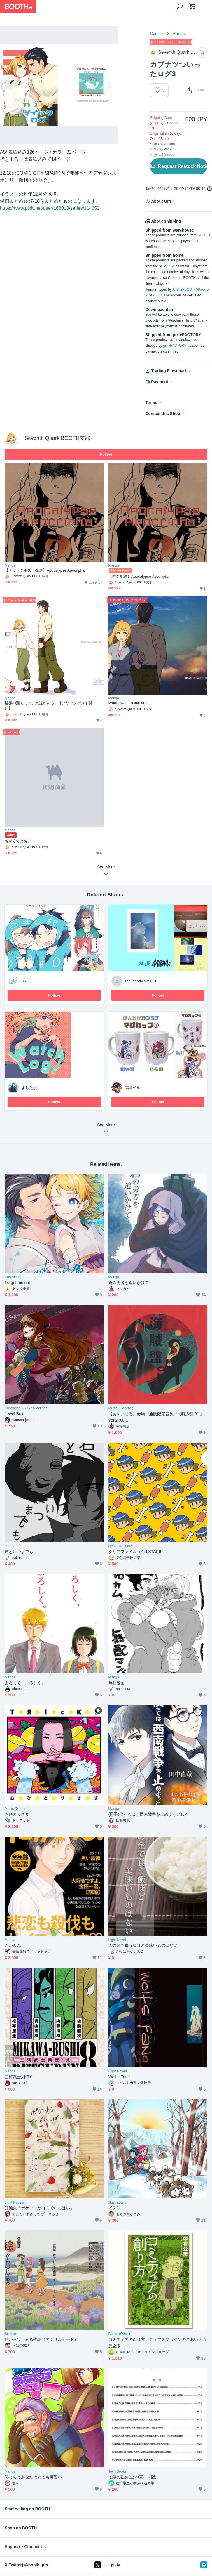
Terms (151, 402)
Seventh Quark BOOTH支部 (57, 438)
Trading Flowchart (168, 370)
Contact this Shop (162, 413)
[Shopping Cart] (192, 6)
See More (106, 1130)
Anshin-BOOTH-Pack (189, 289)
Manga (178, 33)
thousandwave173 (140, 981)
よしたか (29, 1087)
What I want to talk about (129, 703)
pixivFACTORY (174, 346)
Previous (9, 85)
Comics (157, 33)
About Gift (161, 201)
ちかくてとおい (18, 841)
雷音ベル (133, 1087)
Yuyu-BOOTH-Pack (160, 295)
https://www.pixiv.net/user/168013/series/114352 (49, 208)
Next (108, 85)
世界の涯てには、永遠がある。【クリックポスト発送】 (48, 705)
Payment (159, 381)
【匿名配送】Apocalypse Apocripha (138, 576)
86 (24, 981)
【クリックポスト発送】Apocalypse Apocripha (45, 570)
